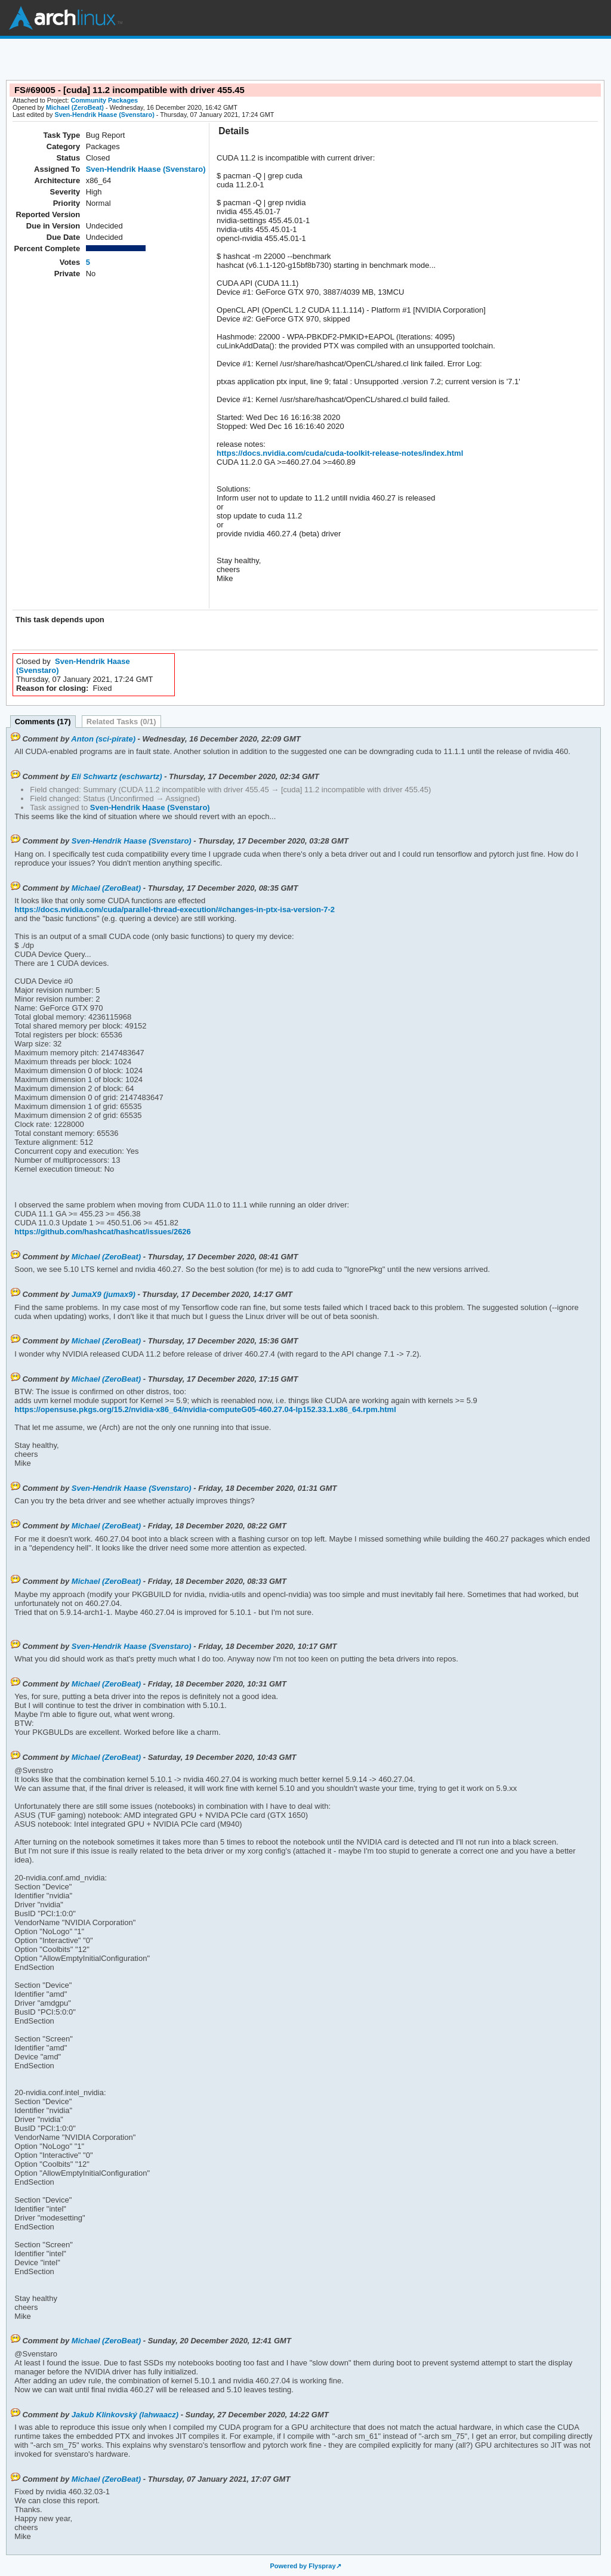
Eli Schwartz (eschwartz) (117, 776)
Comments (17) (43, 721)
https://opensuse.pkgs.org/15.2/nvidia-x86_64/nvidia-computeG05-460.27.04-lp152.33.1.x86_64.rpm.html (205, 1409)
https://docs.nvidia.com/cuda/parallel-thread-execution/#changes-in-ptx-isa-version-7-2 (174, 909)
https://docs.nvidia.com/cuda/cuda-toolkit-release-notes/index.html (340, 453)
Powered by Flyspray (302, 2565)
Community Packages (104, 100)
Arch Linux (65, 18)
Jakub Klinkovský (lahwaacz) (125, 2414)
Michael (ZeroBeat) (75, 107)
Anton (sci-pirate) (103, 738)
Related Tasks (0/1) (121, 721)
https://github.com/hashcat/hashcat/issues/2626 (102, 1231)
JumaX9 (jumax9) (103, 1294)
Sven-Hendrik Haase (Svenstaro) (104, 114)
